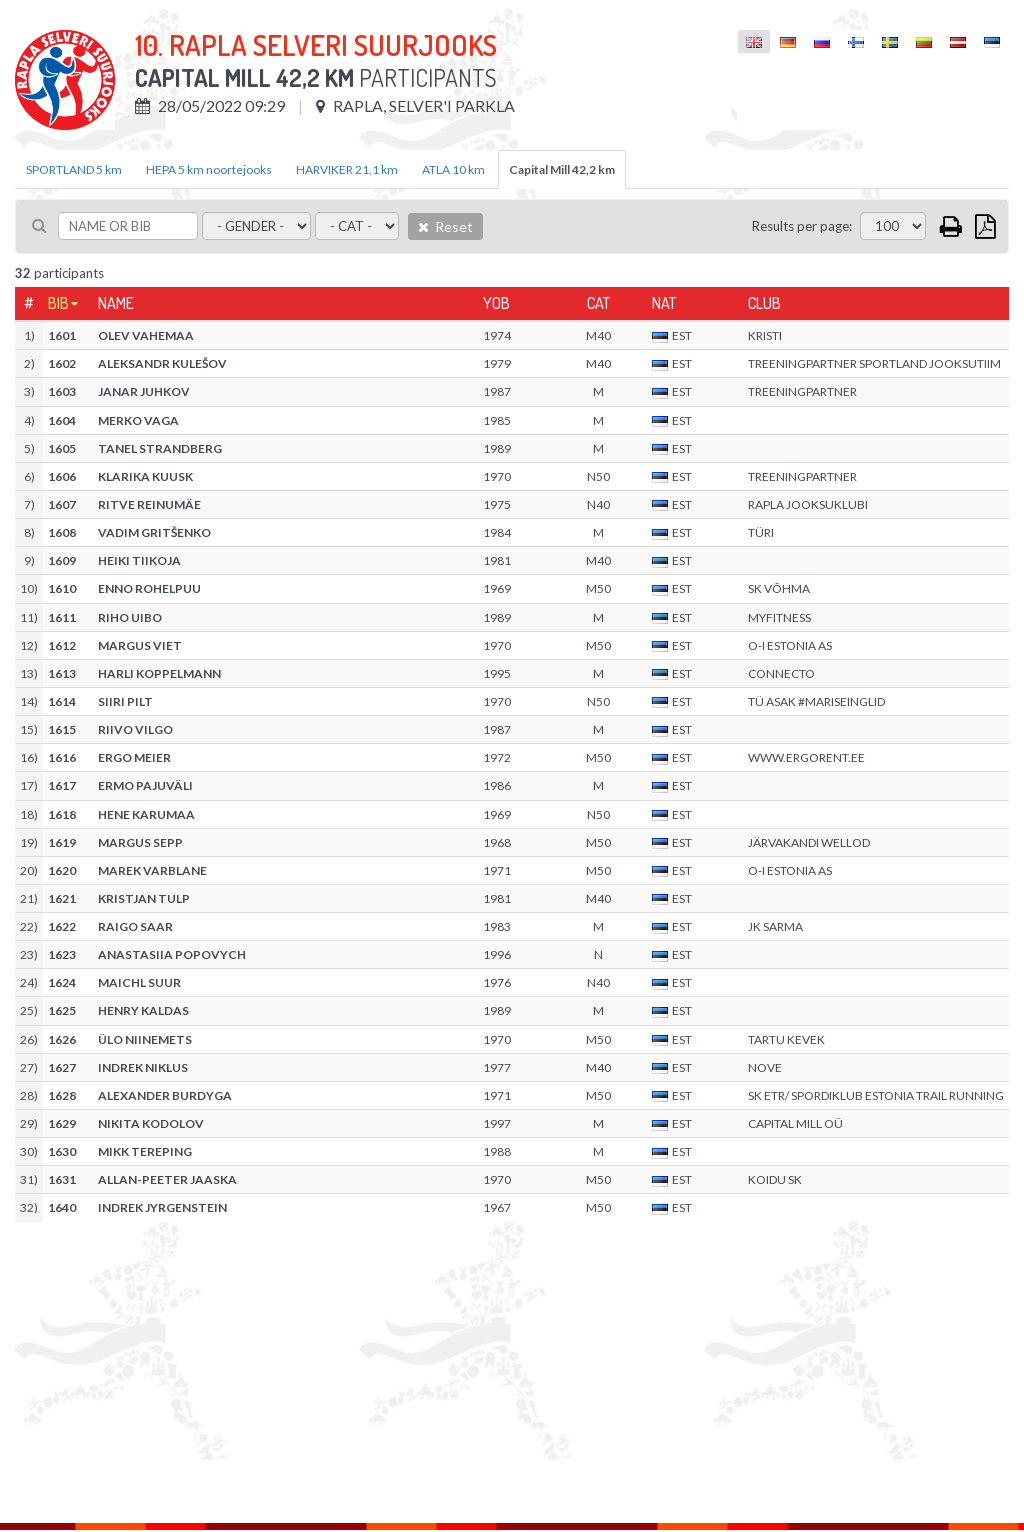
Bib (58, 303)
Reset (445, 226)
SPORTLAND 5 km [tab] (74, 169)
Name (116, 303)
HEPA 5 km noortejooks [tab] (209, 169)
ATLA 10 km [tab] (453, 169)
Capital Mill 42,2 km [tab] (562, 169)
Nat (664, 303)
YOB (496, 303)
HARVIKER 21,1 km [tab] (347, 169)
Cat (598, 303)
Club (764, 303)
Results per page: (802, 226)
